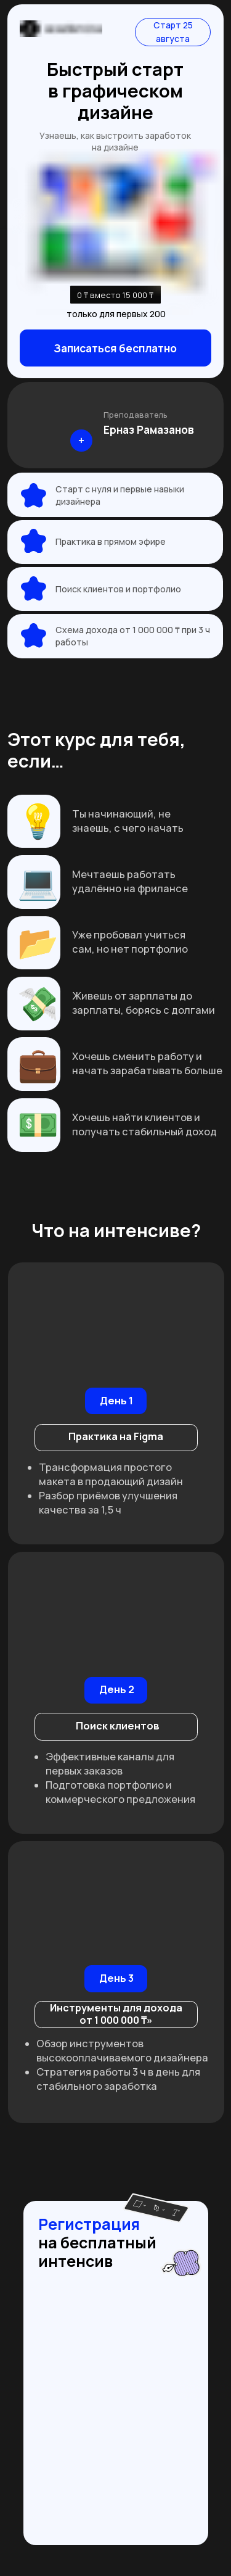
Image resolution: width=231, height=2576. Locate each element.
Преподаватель (135, 414)
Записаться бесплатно (115, 348)
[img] (58, 424)
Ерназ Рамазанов (148, 429)
